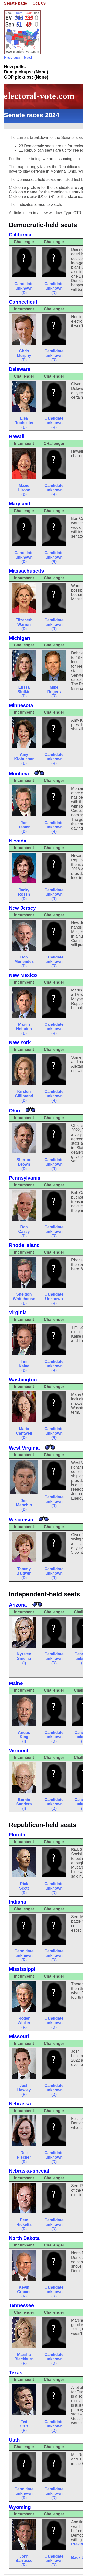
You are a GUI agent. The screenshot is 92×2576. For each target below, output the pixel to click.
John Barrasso (23, 2558)
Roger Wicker (24, 2020)
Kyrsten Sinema (24, 1656)
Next (28, 57)
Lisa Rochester (24, 420)
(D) (24, 293)
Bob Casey (24, 1229)
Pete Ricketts (24, 2222)
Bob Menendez (23, 959)
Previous (12, 57)
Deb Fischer (24, 2155)
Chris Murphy (24, 353)
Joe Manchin (24, 1503)
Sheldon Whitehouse (24, 1296)
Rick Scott (24, 1886)
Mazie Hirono (24, 487)
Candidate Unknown (53, 1296)
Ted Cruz (24, 2424)
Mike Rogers (54, 689)
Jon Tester (24, 825)
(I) (24, 1663)
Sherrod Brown (23, 1162)
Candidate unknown (23, 286)
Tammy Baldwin (23, 1571)
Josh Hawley (24, 2087)
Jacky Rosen (24, 892)
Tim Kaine (24, 1363)
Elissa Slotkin (23, 689)
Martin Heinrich (24, 1026)
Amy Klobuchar (24, 756)
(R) (54, 360)
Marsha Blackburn (24, 2356)
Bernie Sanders (24, 1802)
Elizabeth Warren (24, 622)
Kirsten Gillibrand (24, 1094)
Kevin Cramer (24, 2289)
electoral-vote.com (40, 97)
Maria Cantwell (24, 1431)
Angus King (24, 1734)
